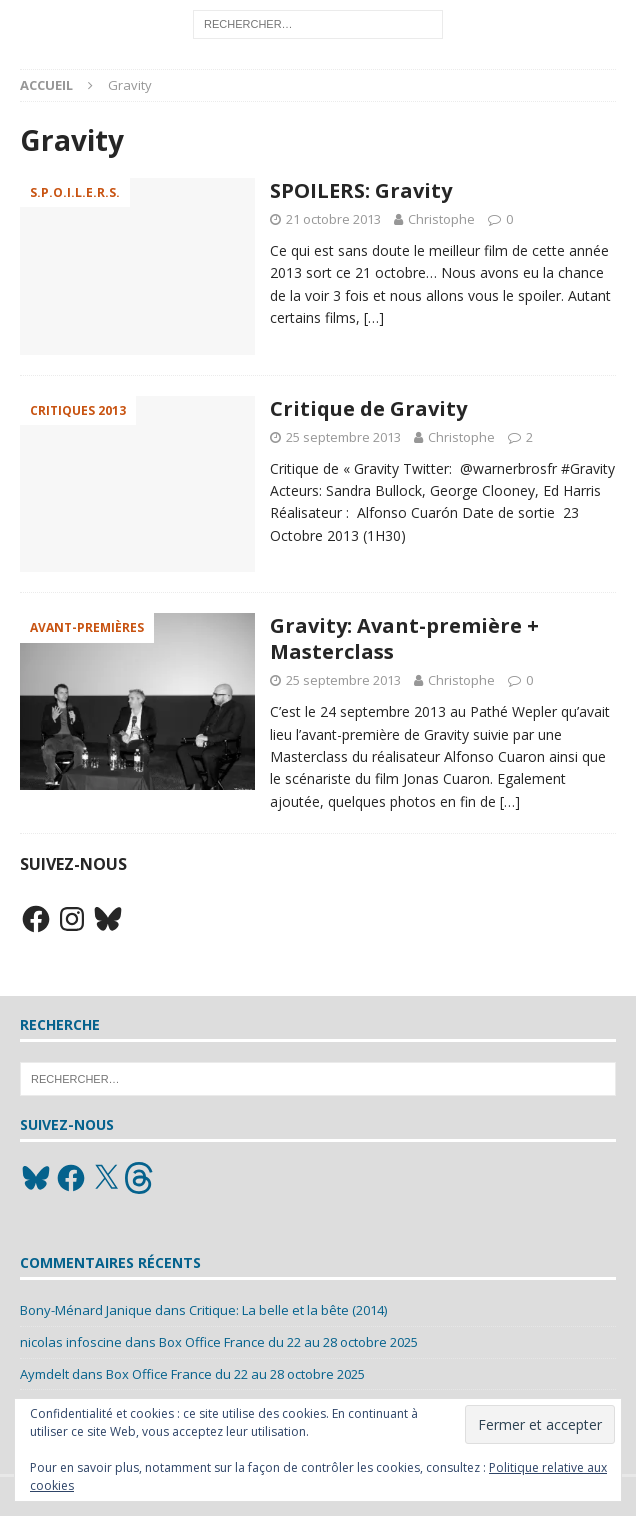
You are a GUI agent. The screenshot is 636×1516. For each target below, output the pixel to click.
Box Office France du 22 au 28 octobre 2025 (288, 1342)
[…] (374, 317)
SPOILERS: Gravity (361, 190)
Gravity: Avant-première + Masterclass (404, 638)
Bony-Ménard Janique (86, 1310)
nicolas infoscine (71, 1342)
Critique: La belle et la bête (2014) (288, 1310)
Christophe (441, 219)
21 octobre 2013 (333, 219)
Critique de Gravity (368, 408)
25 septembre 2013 (343, 437)
